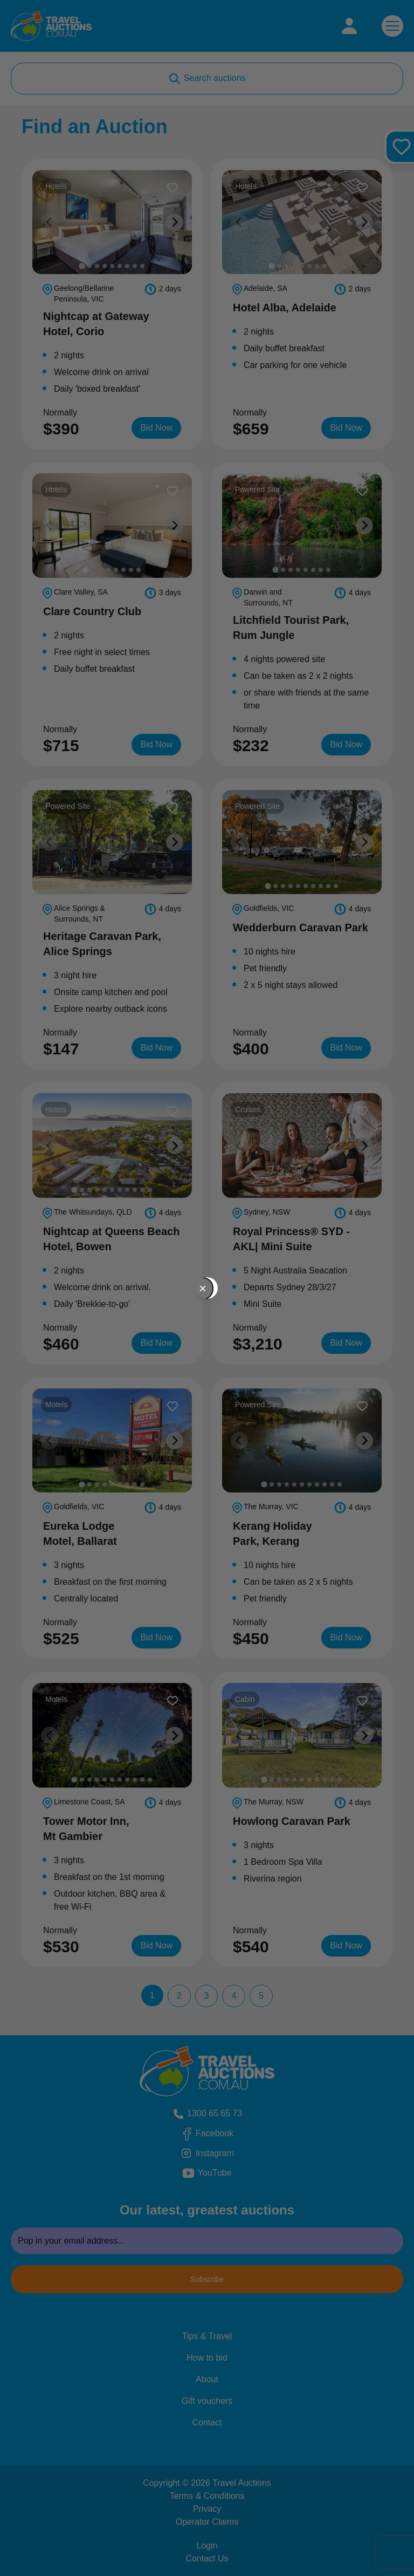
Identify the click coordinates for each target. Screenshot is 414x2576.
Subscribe (207, 2279)
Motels (58, 1404)
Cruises (249, 1108)
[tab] (82, 266)
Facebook (216, 2134)
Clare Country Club (92, 611)
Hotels (58, 185)
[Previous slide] (49, 222)
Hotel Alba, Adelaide (284, 308)
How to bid (207, 2357)
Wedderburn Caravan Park (300, 927)
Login (206, 2545)
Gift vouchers (207, 2400)
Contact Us (206, 2558)
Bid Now (160, 426)
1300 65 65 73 (207, 2114)
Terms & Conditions (207, 2495)
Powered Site (259, 488)
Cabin (246, 1698)
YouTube (221, 2173)
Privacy (207, 2508)
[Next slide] (174, 222)
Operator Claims (207, 2521)
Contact (207, 2422)
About (207, 2379)
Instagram (216, 2154)
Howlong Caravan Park (291, 1821)
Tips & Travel (207, 2336)
